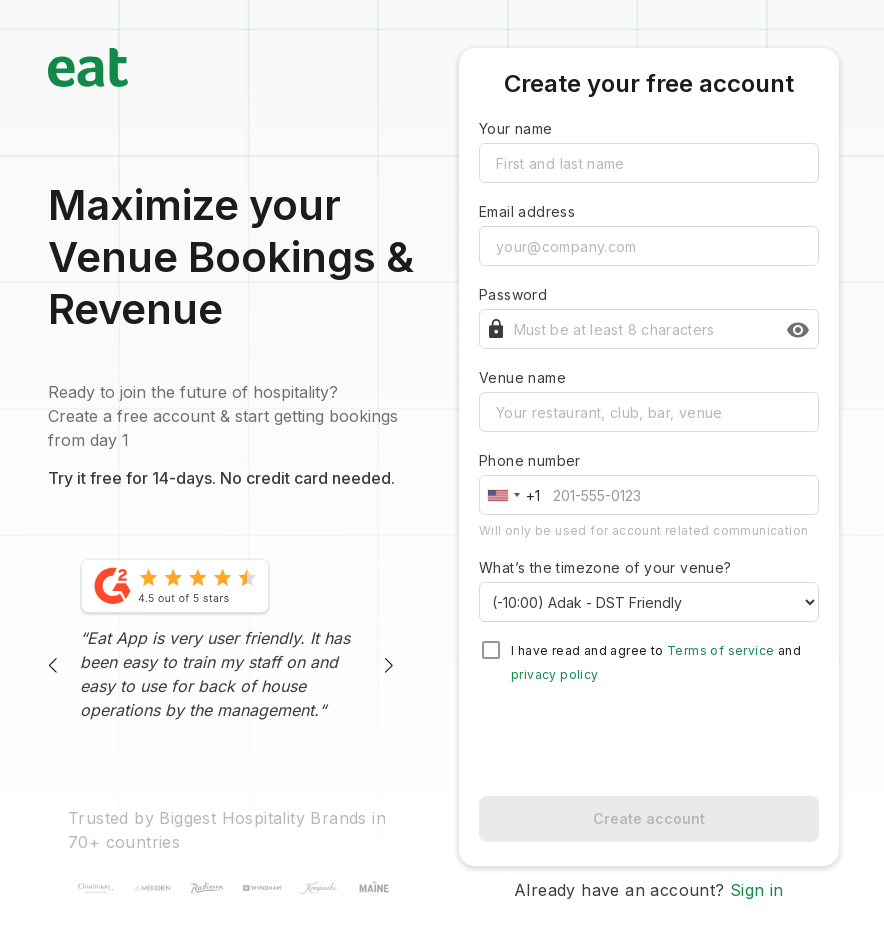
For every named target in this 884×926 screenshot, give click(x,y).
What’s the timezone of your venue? (605, 567)
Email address (527, 211)
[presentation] (649, 741)
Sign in (757, 890)
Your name (516, 128)
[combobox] (513, 495)
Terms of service (720, 650)
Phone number (530, 460)
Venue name (522, 377)
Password (513, 294)
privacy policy (555, 674)
